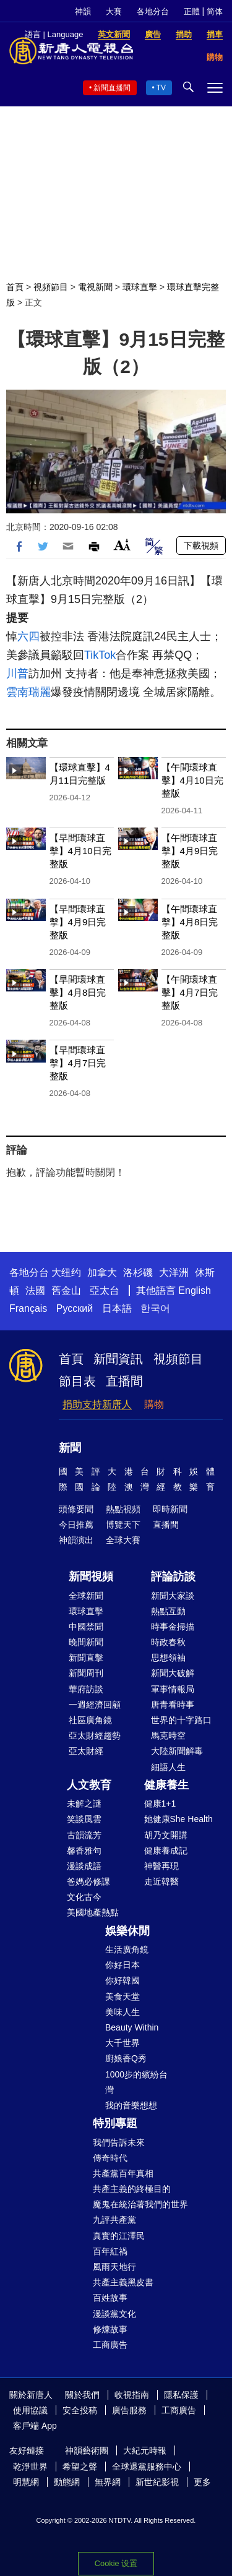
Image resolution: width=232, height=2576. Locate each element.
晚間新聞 (86, 1642)
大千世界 (122, 2043)
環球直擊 (139, 287)
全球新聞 (86, 1596)
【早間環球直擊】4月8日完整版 (77, 992)
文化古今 (84, 1897)
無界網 (108, 2482)
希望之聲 (79, 2466)
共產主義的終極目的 (132, 2189)
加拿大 (102, 1272)
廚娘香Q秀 (126, 2058)
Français (28, 1308)
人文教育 (89, 1785)
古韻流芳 (84, 1835)
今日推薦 (76, 1525)
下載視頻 (201, 545)
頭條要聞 (76, 1509)
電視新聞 (95, 287)
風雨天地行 (114, 2267)
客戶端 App (35, 2426)
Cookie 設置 (115, 2560)
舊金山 (66, 1290)
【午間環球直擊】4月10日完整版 (192, 780)
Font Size (122, 544)
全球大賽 (123, 1540)
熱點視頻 (123, 1509)
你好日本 (122, 1965)
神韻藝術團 (86, 2450)
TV (161, 87)
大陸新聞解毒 (177, 1751)
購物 (154, 1404)
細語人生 (168, 1767)
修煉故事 (110, 2329)
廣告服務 (129, 2410)
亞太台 (104, 1290)
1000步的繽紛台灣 (136, 2082)
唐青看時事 (172, 1704)
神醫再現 (161, 1866)
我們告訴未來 (119, 2142)
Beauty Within (131, 2027)
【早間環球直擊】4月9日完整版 (77, 922)
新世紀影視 (157, 2482)
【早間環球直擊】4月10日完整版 (80, 850)
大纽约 (66, 1272)
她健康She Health (178, 1819)
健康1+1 (160, 1803)
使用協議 (30, 2410)
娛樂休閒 (127, 1931)
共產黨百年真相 (123, 2173)
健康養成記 (165, 1850)
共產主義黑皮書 (123, 2282)
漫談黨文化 (114, 2314)
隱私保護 (181, 2395)
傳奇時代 (110, 2158)
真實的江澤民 (119, 2236)
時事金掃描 (172, 1627)
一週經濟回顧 (95, 1704)
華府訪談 (86, 1689)
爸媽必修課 (88, 1881)
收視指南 (131, 2395)
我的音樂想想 (131, 2105)
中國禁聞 (86, 1627)
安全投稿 (79, 2410)
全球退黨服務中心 (146, 2466)
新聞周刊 (86, 1673)
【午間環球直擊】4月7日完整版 (189, 992)
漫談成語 (84, 1866)
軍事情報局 (172, 1689)
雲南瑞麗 (28, 692)
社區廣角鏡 (90, 1720)
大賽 (114, 11)
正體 (192, 11)
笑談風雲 (84, 1819)
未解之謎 (84, 1803)
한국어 (155, 1308)
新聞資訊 (118, 1359)
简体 (215, 11)
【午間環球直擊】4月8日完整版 (189, 922)
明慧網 (26, 2482)
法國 (35, 1290)
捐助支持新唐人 (97, 1404)
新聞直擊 (86, 1657)
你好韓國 (122, 1980)
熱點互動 (168, 1611)
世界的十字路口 (181, 1720)
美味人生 (122, 2012)
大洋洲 (174, 1272)
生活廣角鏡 (126, 1949)
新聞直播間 (112, 87)
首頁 (15, 287)
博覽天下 (123, 1525)
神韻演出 (76, 1540)
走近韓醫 (161, 1881)
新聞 (70, 1448)
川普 (17, 673)
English (194, 1290)
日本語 (117, 1308)
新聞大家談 (172, 1596)
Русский (74, 1308)
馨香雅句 (84, 1850)
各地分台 (153, 11)
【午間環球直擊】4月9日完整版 (189, 850)
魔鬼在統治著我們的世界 (140, 2204)
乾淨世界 (30, 2466)
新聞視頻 (91, 1576)
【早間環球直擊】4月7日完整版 (77, 1063)
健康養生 (166, 1785)
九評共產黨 (114, 2220)
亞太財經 (86, 1751)
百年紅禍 (110, 2251)
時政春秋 (168, 1642)
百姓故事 (110, 2298)
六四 (28, 636)
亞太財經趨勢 (95, 1735)
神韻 (83, 11)
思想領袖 (168, 1657)
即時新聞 (170, 1509)
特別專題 (115, 2123)
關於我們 (82, 2395)
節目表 (77, 1381)
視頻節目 (50, 287)
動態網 (67, 2482)
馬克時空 (168, 1735)
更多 (202, 2482)
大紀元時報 (144, 2450)
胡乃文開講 (165, 1835)
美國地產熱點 (93, 1912)
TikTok (100, 655)
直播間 (124, 1381)
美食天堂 (122, 1996)
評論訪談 (173, 1576)
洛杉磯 (138, 1272)
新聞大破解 (172, 1673)
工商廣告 (110, 2345)
